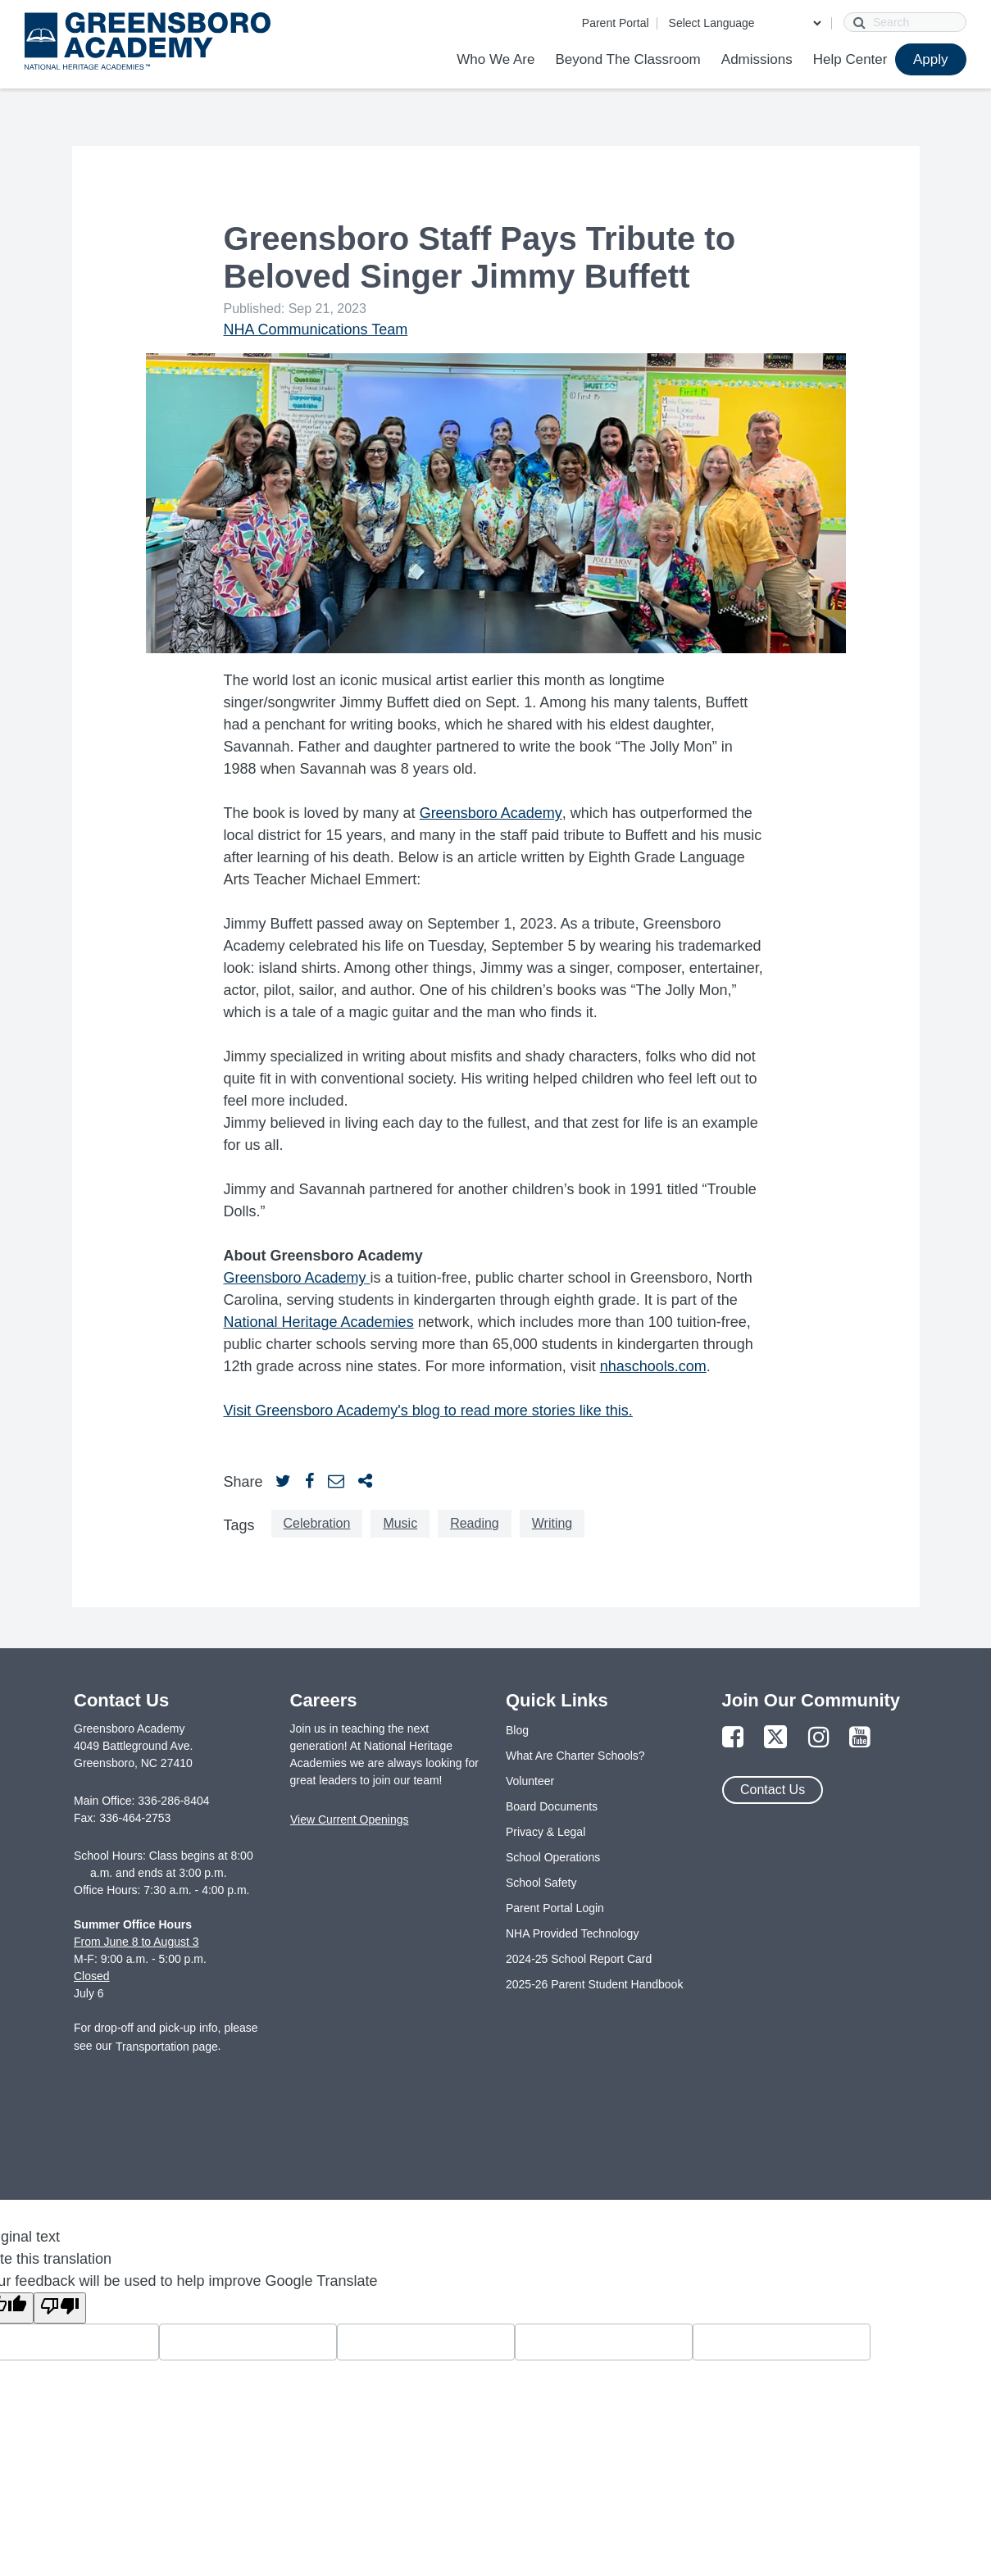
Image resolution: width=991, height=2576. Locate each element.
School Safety (541, 1882)
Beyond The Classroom (627, 59)
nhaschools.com (653, 1366)
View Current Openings (349, 1819)
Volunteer (530, 1781)
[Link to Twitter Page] (775, 1738)
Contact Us (772, 1790)
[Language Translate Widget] (745, 23)
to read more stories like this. (538, 1410)
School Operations (553, 1857)
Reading (474, 1523)
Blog (517, 1730)
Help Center (850, 59)
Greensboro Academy (491, 813)
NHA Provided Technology (572, 1933)
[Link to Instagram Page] (819, 1737)
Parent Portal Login (555, 1908)
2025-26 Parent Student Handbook (594, 1984)
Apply (930, 59)
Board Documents (552, 1806)
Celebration (317, 1523)
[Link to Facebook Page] (732, 1737)
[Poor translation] (60, 2308)
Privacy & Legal (545, 1831)
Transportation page (167, 2046)
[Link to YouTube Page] (860, 1737)
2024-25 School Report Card (579, 1958)
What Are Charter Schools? (575, 1755)
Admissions (757, 59)
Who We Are (495, 59)
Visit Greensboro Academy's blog (334, 1410)
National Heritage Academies (319, 1322)
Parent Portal (615, 23)
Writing (552, 1523)
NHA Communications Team (316, 329)
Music (400, 1523)
